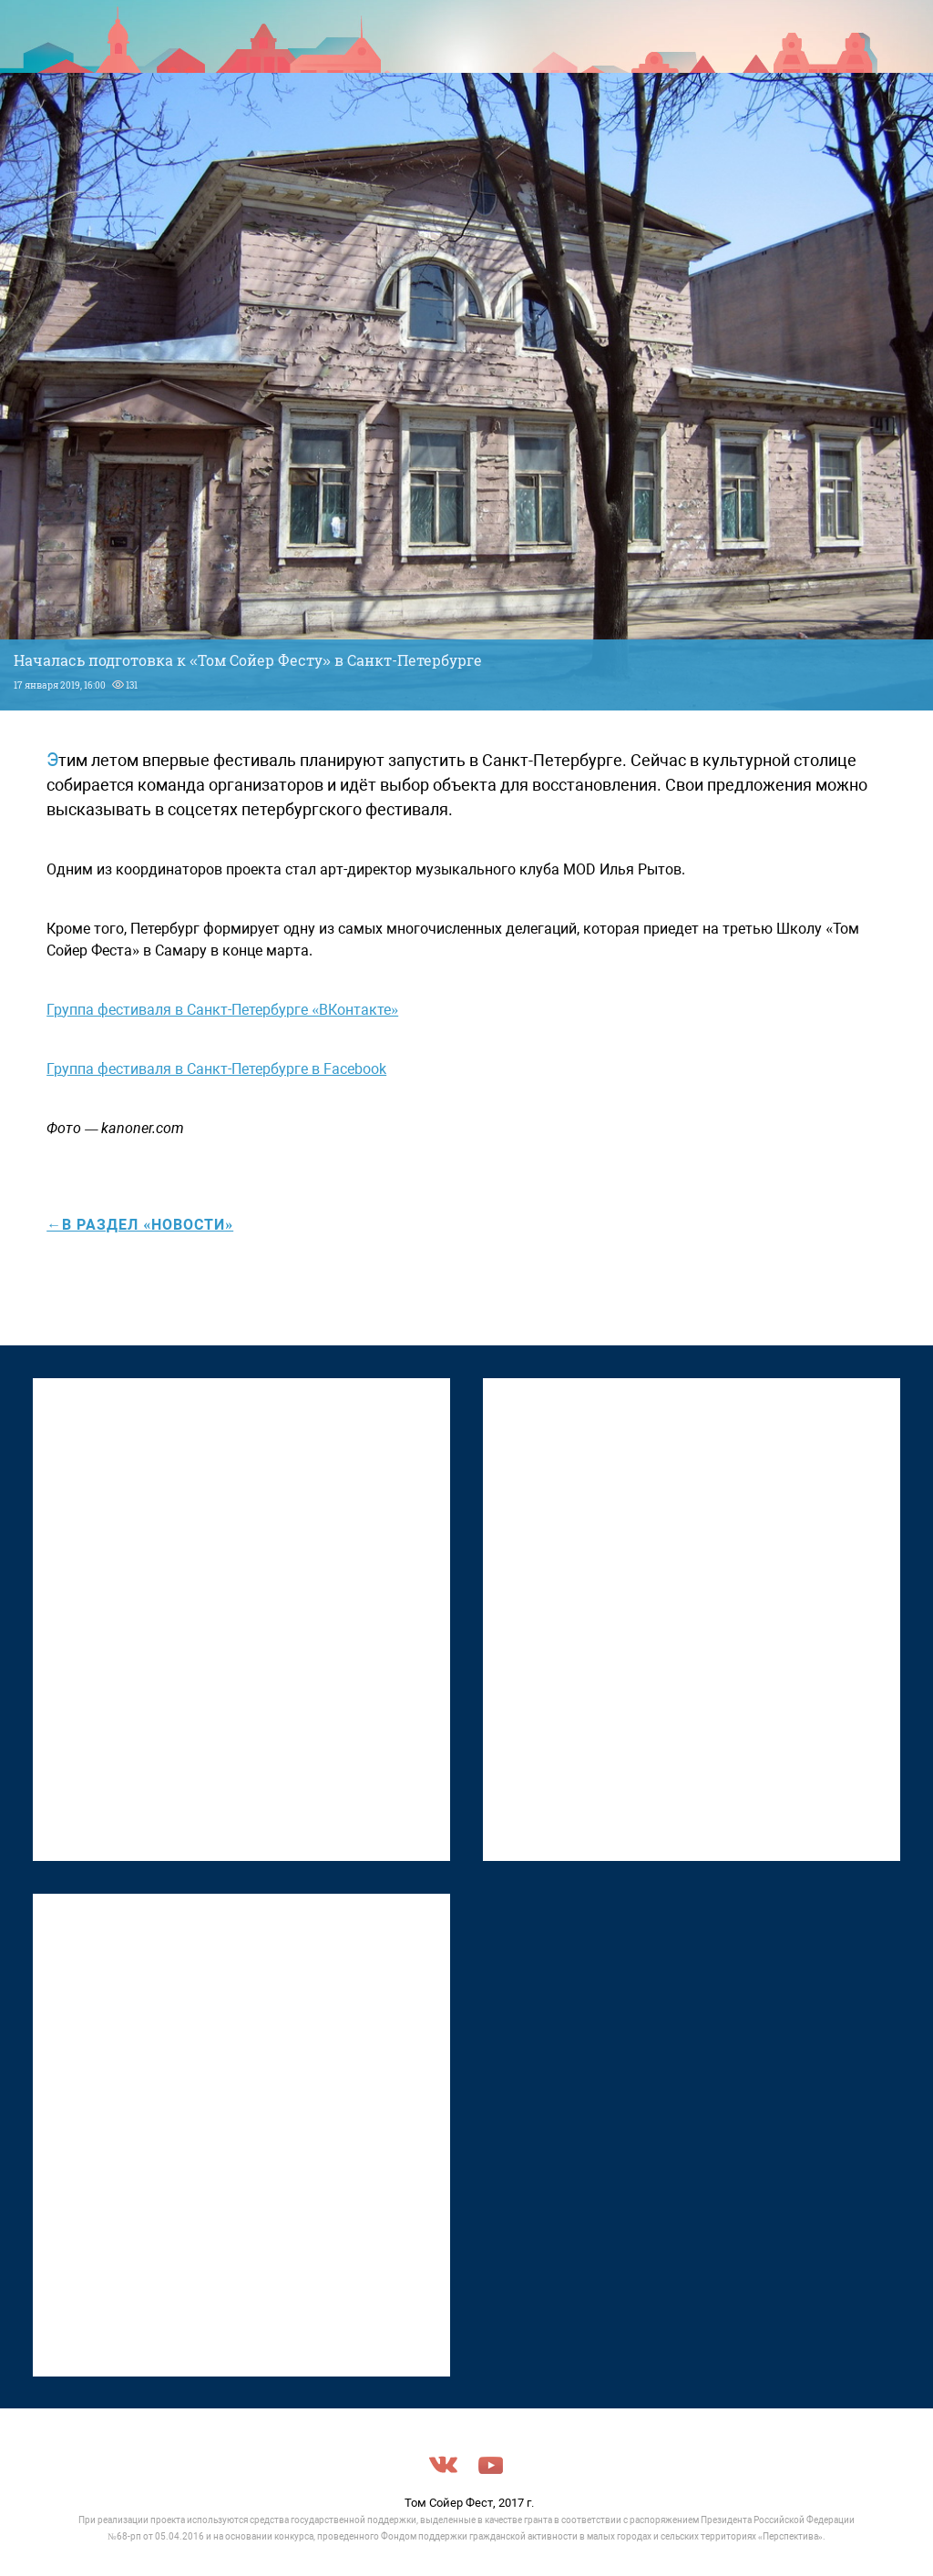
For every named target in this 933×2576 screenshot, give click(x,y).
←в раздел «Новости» (139, 1224)
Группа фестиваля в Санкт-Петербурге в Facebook (216, 1069)
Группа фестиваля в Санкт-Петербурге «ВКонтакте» (222, 1009)
